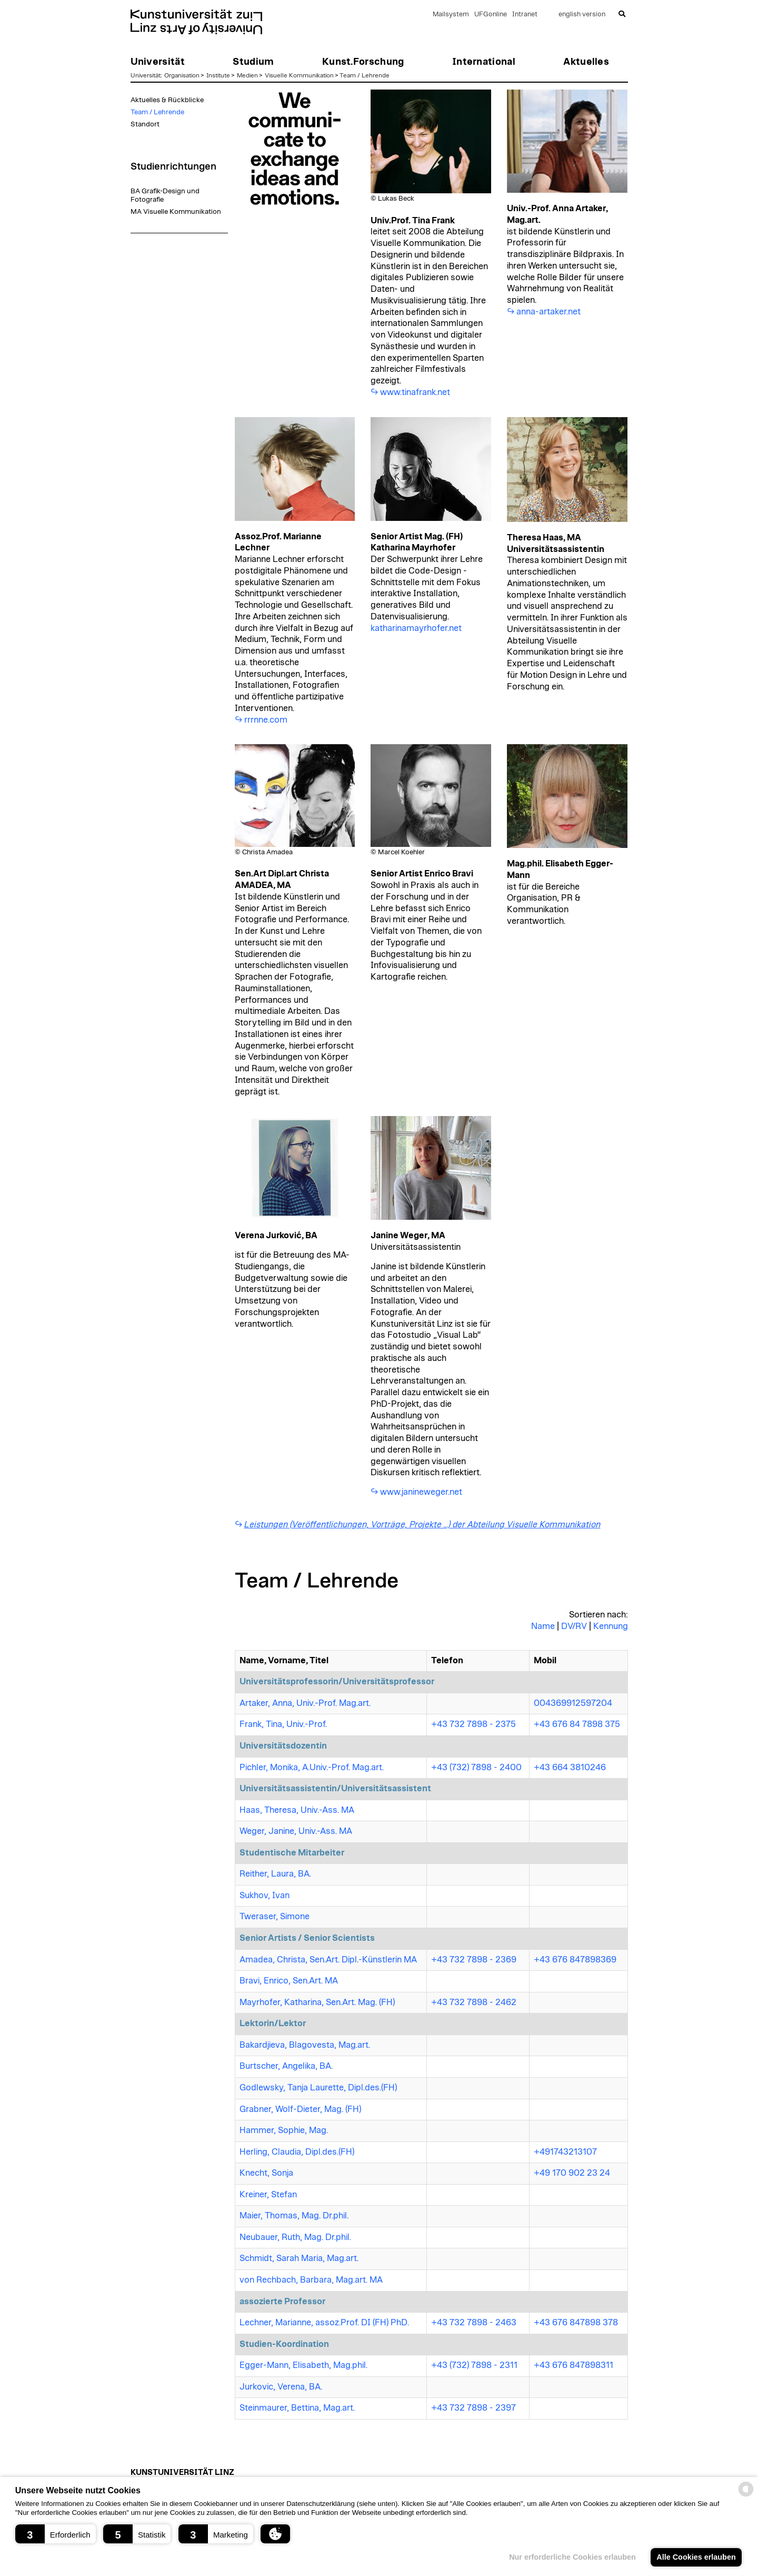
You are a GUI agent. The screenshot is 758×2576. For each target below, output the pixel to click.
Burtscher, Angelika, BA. (286, 2066)
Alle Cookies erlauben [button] (695, 2557)
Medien (247, 75)
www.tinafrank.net (415, 392)
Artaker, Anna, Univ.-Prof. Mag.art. (305, 1703)
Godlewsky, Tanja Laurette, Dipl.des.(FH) (318, 2088)
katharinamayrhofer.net (416, 628)
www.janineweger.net (421, 1492)
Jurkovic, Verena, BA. (281, 2387)
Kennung (610, 1626)
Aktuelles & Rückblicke (167, 100)
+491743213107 (565, 2152)
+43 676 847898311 (573, 2365)
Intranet (524, 14)
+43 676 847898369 (575, 1960)
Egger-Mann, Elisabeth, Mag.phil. (303, 2365)
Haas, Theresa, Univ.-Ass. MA (297, 1810)
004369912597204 (573, 1703)
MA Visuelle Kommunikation (176, 211)
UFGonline (490, 14)
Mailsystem (451, 14)
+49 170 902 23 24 (572, 2173)
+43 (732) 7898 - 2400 (476, 1767)
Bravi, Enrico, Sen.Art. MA (289, 1981)
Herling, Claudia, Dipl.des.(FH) (297, 2152)
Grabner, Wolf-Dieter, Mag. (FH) (300, 2109)
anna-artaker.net (548, 312)
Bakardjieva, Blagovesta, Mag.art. (305, 2045)
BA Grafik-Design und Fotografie (165, 195)
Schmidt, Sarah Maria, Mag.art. (299, 2258)
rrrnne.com (265, 720)
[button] (55, 2533)
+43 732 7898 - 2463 (473, 2322)
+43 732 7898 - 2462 (473, 2002)
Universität (146, 75)
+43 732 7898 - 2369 (473, 1960)
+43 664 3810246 (570, 1767)
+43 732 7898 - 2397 (473, 2408)
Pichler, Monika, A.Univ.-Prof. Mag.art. (312, 1767)
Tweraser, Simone (275, 1916)
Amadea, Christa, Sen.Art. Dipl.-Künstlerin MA (328, 1960)
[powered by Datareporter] (745, 2496)
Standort (145, 124)
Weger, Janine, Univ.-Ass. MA (296, 1831)
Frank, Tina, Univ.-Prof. (283, 1724)
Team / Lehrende (365, 75)
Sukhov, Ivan (265, 1895)
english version (581, 14)
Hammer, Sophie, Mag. (284, 2130)
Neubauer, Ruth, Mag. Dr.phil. (295, 2237)
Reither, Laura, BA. (275, 1874)
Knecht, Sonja (266, 2173)
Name (543, 1626)
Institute (218, 75)
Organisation (182, 75)
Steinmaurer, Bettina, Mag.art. (297, 2408)
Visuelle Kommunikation (299, 75)
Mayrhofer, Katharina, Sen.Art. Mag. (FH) (317, 2002)
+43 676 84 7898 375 (577, 1724)
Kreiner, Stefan (268, 2194)
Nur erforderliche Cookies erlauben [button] (572, 2557)
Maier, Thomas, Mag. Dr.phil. (294, 2216)
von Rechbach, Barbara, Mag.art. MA (311, 2280)
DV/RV (574, 1626)
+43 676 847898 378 (576, 2322)
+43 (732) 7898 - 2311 (474, 2365)
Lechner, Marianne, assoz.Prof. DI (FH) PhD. (324, 2322)
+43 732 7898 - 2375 (473, 1724)
